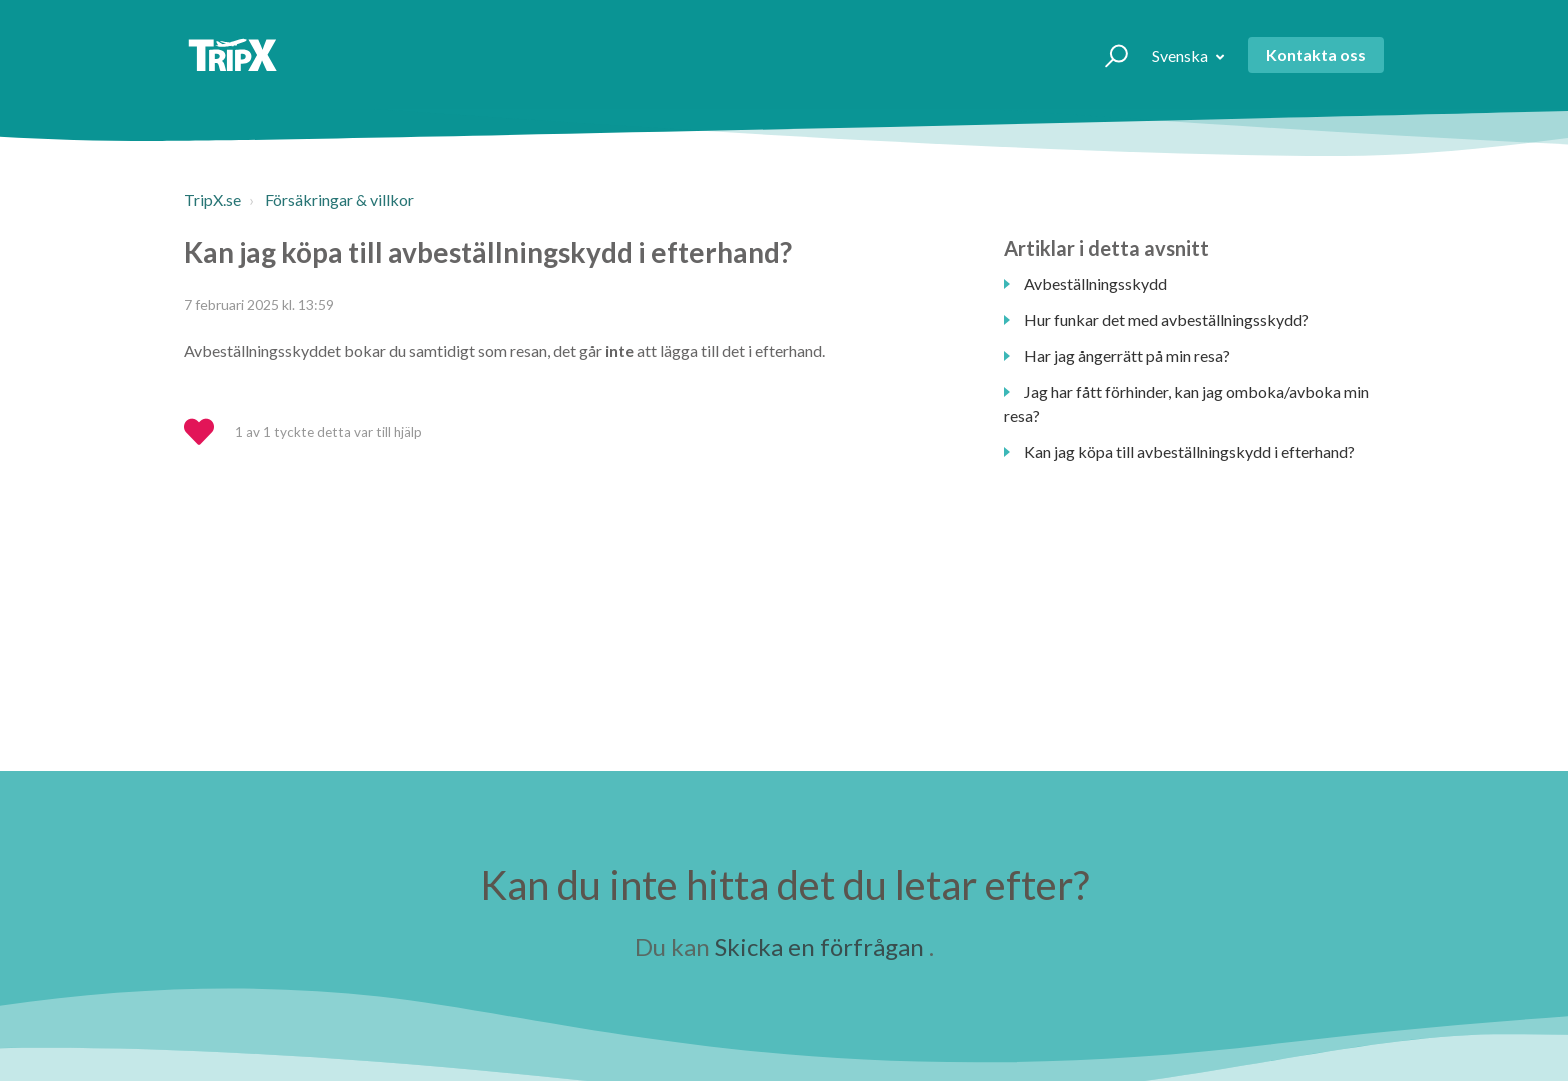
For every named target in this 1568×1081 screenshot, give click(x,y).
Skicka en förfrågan (819, 946)
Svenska (1181, 55)
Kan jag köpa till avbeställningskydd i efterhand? (1189, 451)
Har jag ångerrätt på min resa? (1127, 355)
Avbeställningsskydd (1095, 283)
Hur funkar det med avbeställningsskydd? (1166, 319)
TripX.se (212, 199)
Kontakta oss (1316, 54)
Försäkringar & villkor (339, 199)
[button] (1107, 55)
